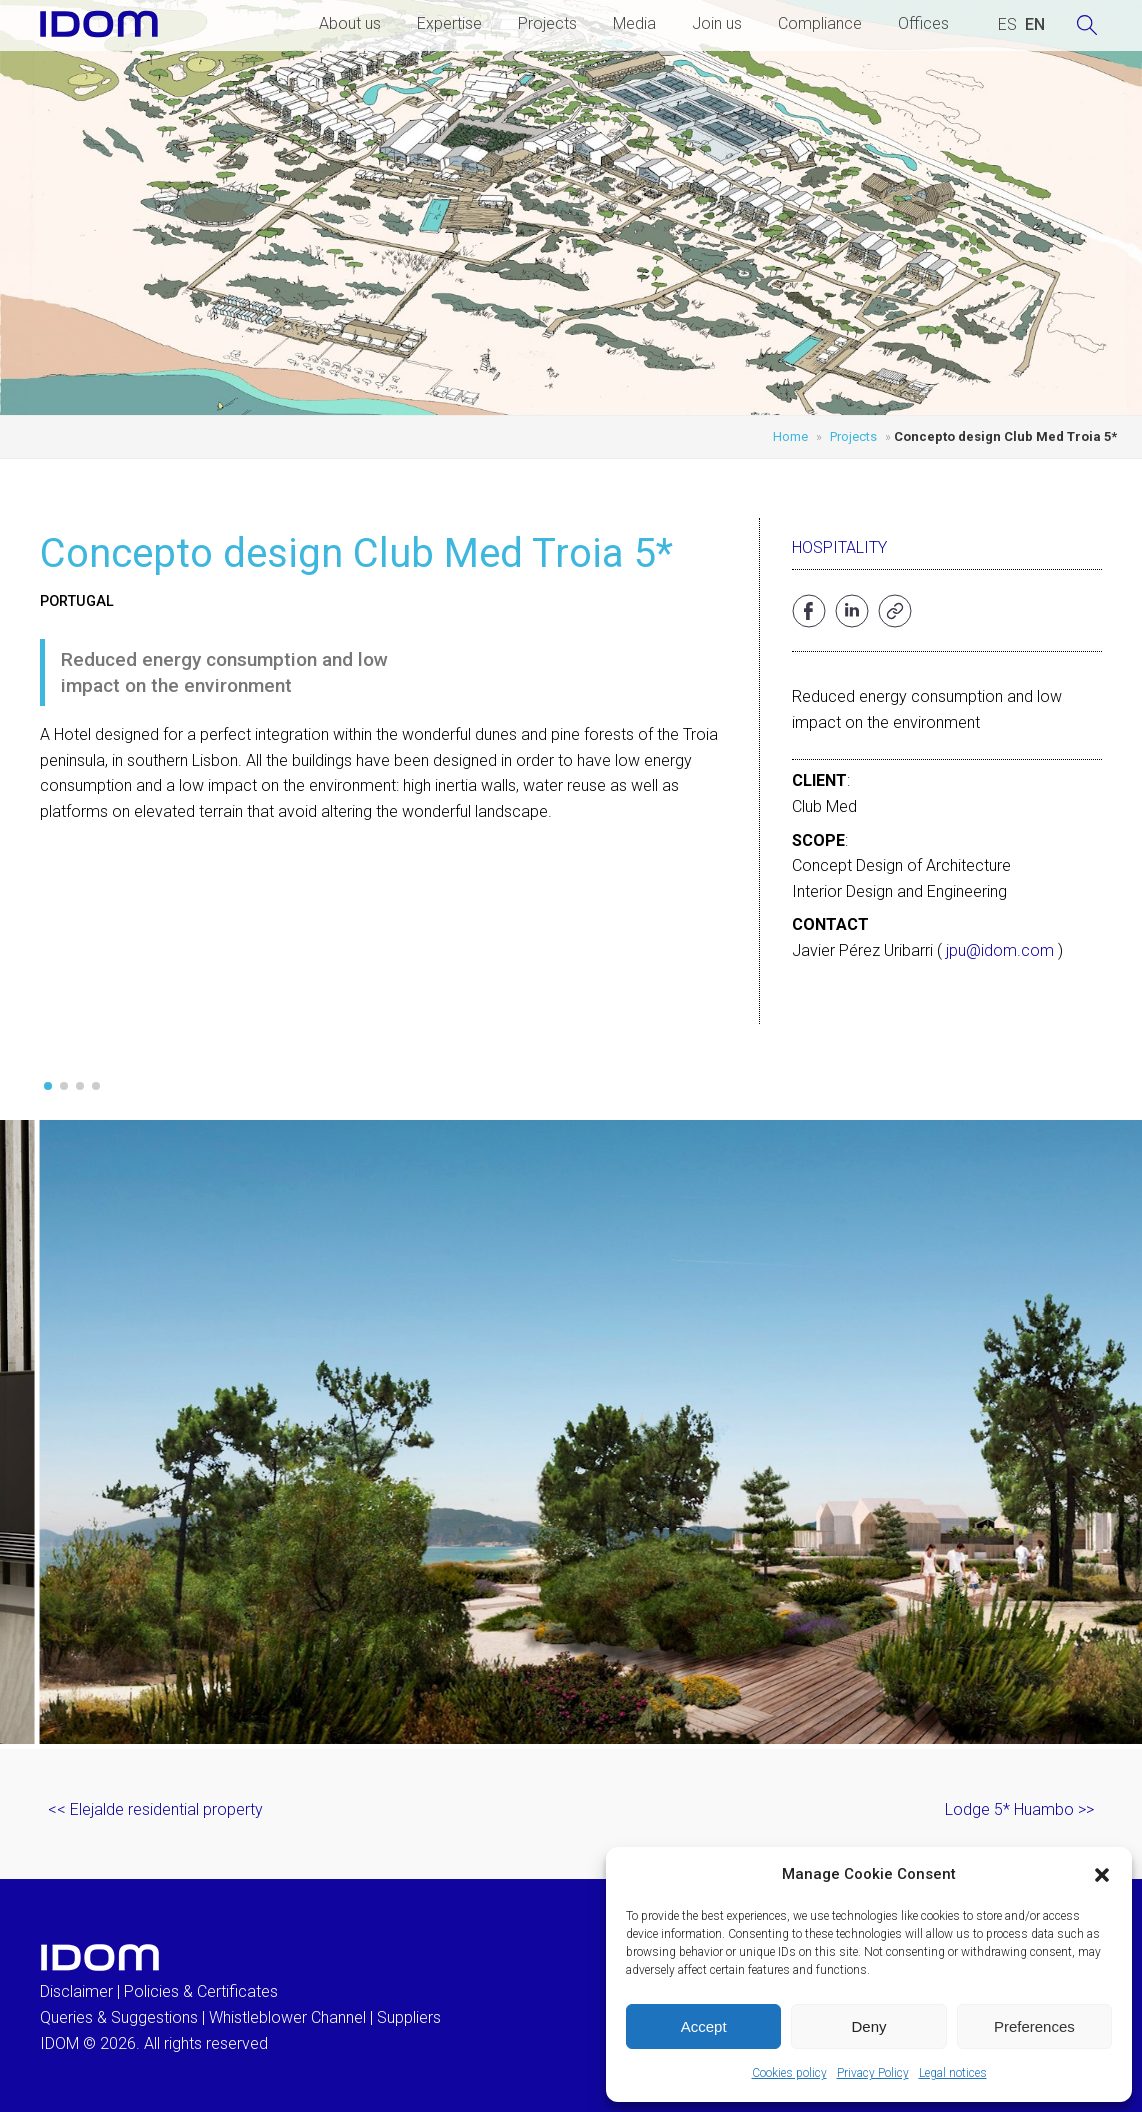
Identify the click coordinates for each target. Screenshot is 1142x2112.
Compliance (820, 23)
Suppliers (409, 2017)
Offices (923, 23)
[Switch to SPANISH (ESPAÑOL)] (1007, 25)
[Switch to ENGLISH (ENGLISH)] (1035, 25)
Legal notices (953, 2073)
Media (634, 23)
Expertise (449, 23)
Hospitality (839, 547)
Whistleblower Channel (287, 2017)
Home (790, 436)
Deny (868, 2026)
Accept (704, 2026)
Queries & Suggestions (119, 2017)
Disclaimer (76, 1991)
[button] (1102, 1875)
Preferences (1034, 2026)
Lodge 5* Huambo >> (1019, 1809)
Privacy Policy (873, 2073)
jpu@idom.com (1000, 950)
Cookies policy (789, 2073)
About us (350, 23)
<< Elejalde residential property (155, 1809)
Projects (547, 23)
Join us (717, 23)
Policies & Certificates (201, 1991)
